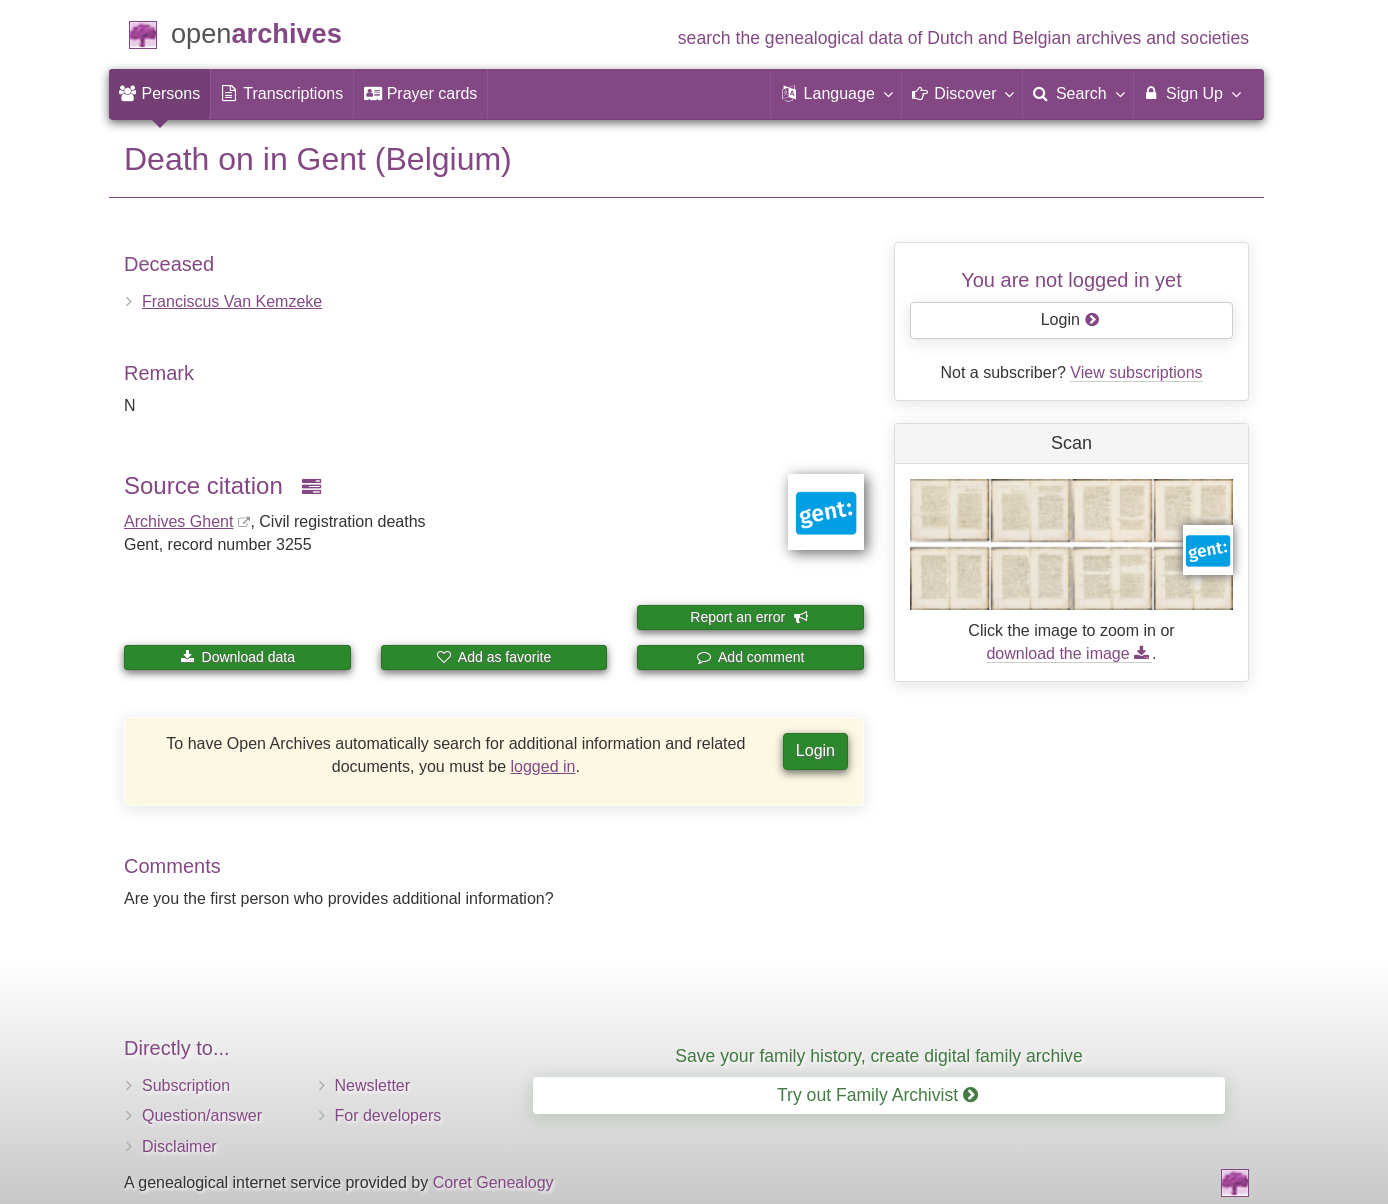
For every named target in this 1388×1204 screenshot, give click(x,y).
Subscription (186, 1085)
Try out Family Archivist (877, 1095)
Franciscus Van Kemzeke (232, 301)
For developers (388, 1115)
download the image (1069, 653)
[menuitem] (159, 94)
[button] (836, 94)
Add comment (751, 657)
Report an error (749, 617)
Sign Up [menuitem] (1191, 93)
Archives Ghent (178, 521)
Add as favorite (494, 657)
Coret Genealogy (493, 1182)
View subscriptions (1136, 372)
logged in (543, 766)
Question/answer (202, 1115)
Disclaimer (179, 1146)
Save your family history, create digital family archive (878, 1056)
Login (815, 750)
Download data (237, 657)
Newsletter (373, 1085)
